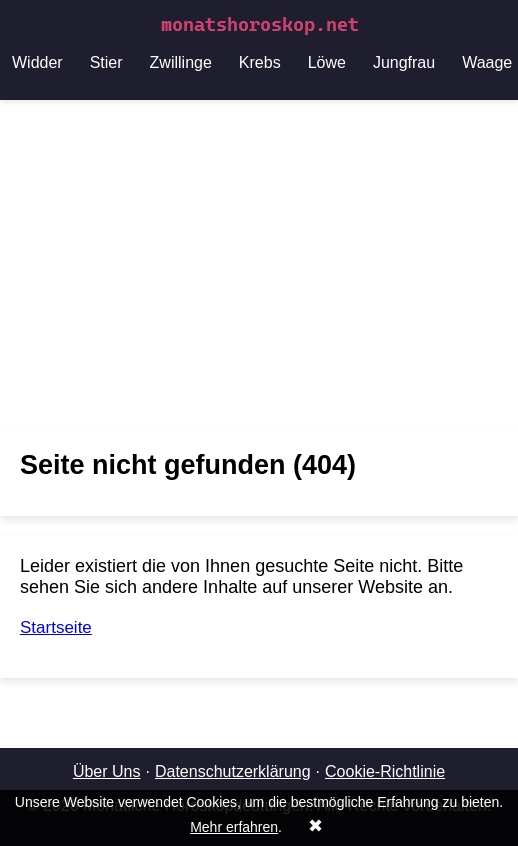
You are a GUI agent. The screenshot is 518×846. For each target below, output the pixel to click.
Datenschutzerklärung (233, 771)
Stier (106, 62)
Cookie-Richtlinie (385, 771)
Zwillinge (181, 62)
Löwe (327, 62)
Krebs (260, 62)
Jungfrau (404, 62)
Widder (37, 62)
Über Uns (107, 771)
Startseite (56, 627)
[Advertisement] (259, 265)
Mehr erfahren (234, 827)
